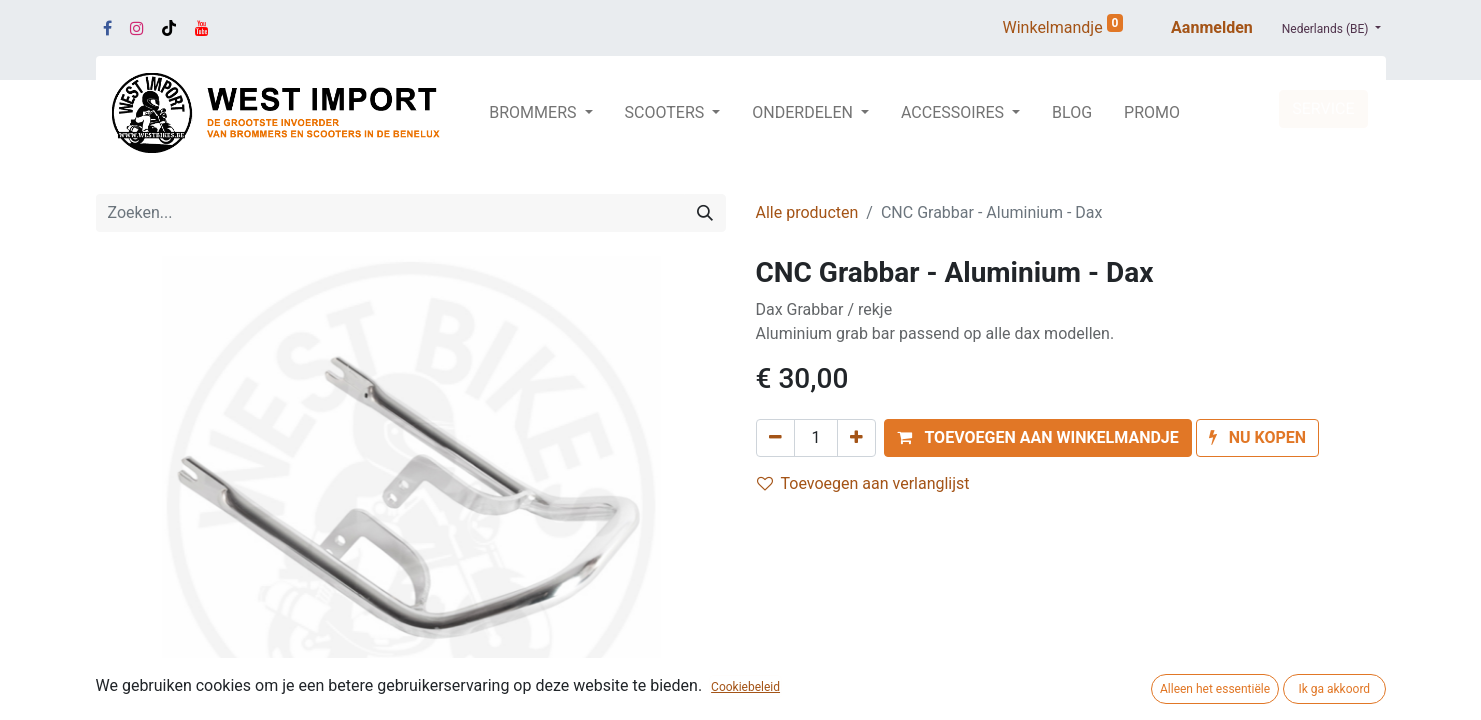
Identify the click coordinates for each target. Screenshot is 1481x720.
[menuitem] (1072, 113)
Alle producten (807, 212)
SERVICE (1323, 108)
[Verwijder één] (775, 438)
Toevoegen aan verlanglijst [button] (863, 483)
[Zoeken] (705, 213)
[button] (1037, 438)
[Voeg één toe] (856, 438)
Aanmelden (1212, 27)
